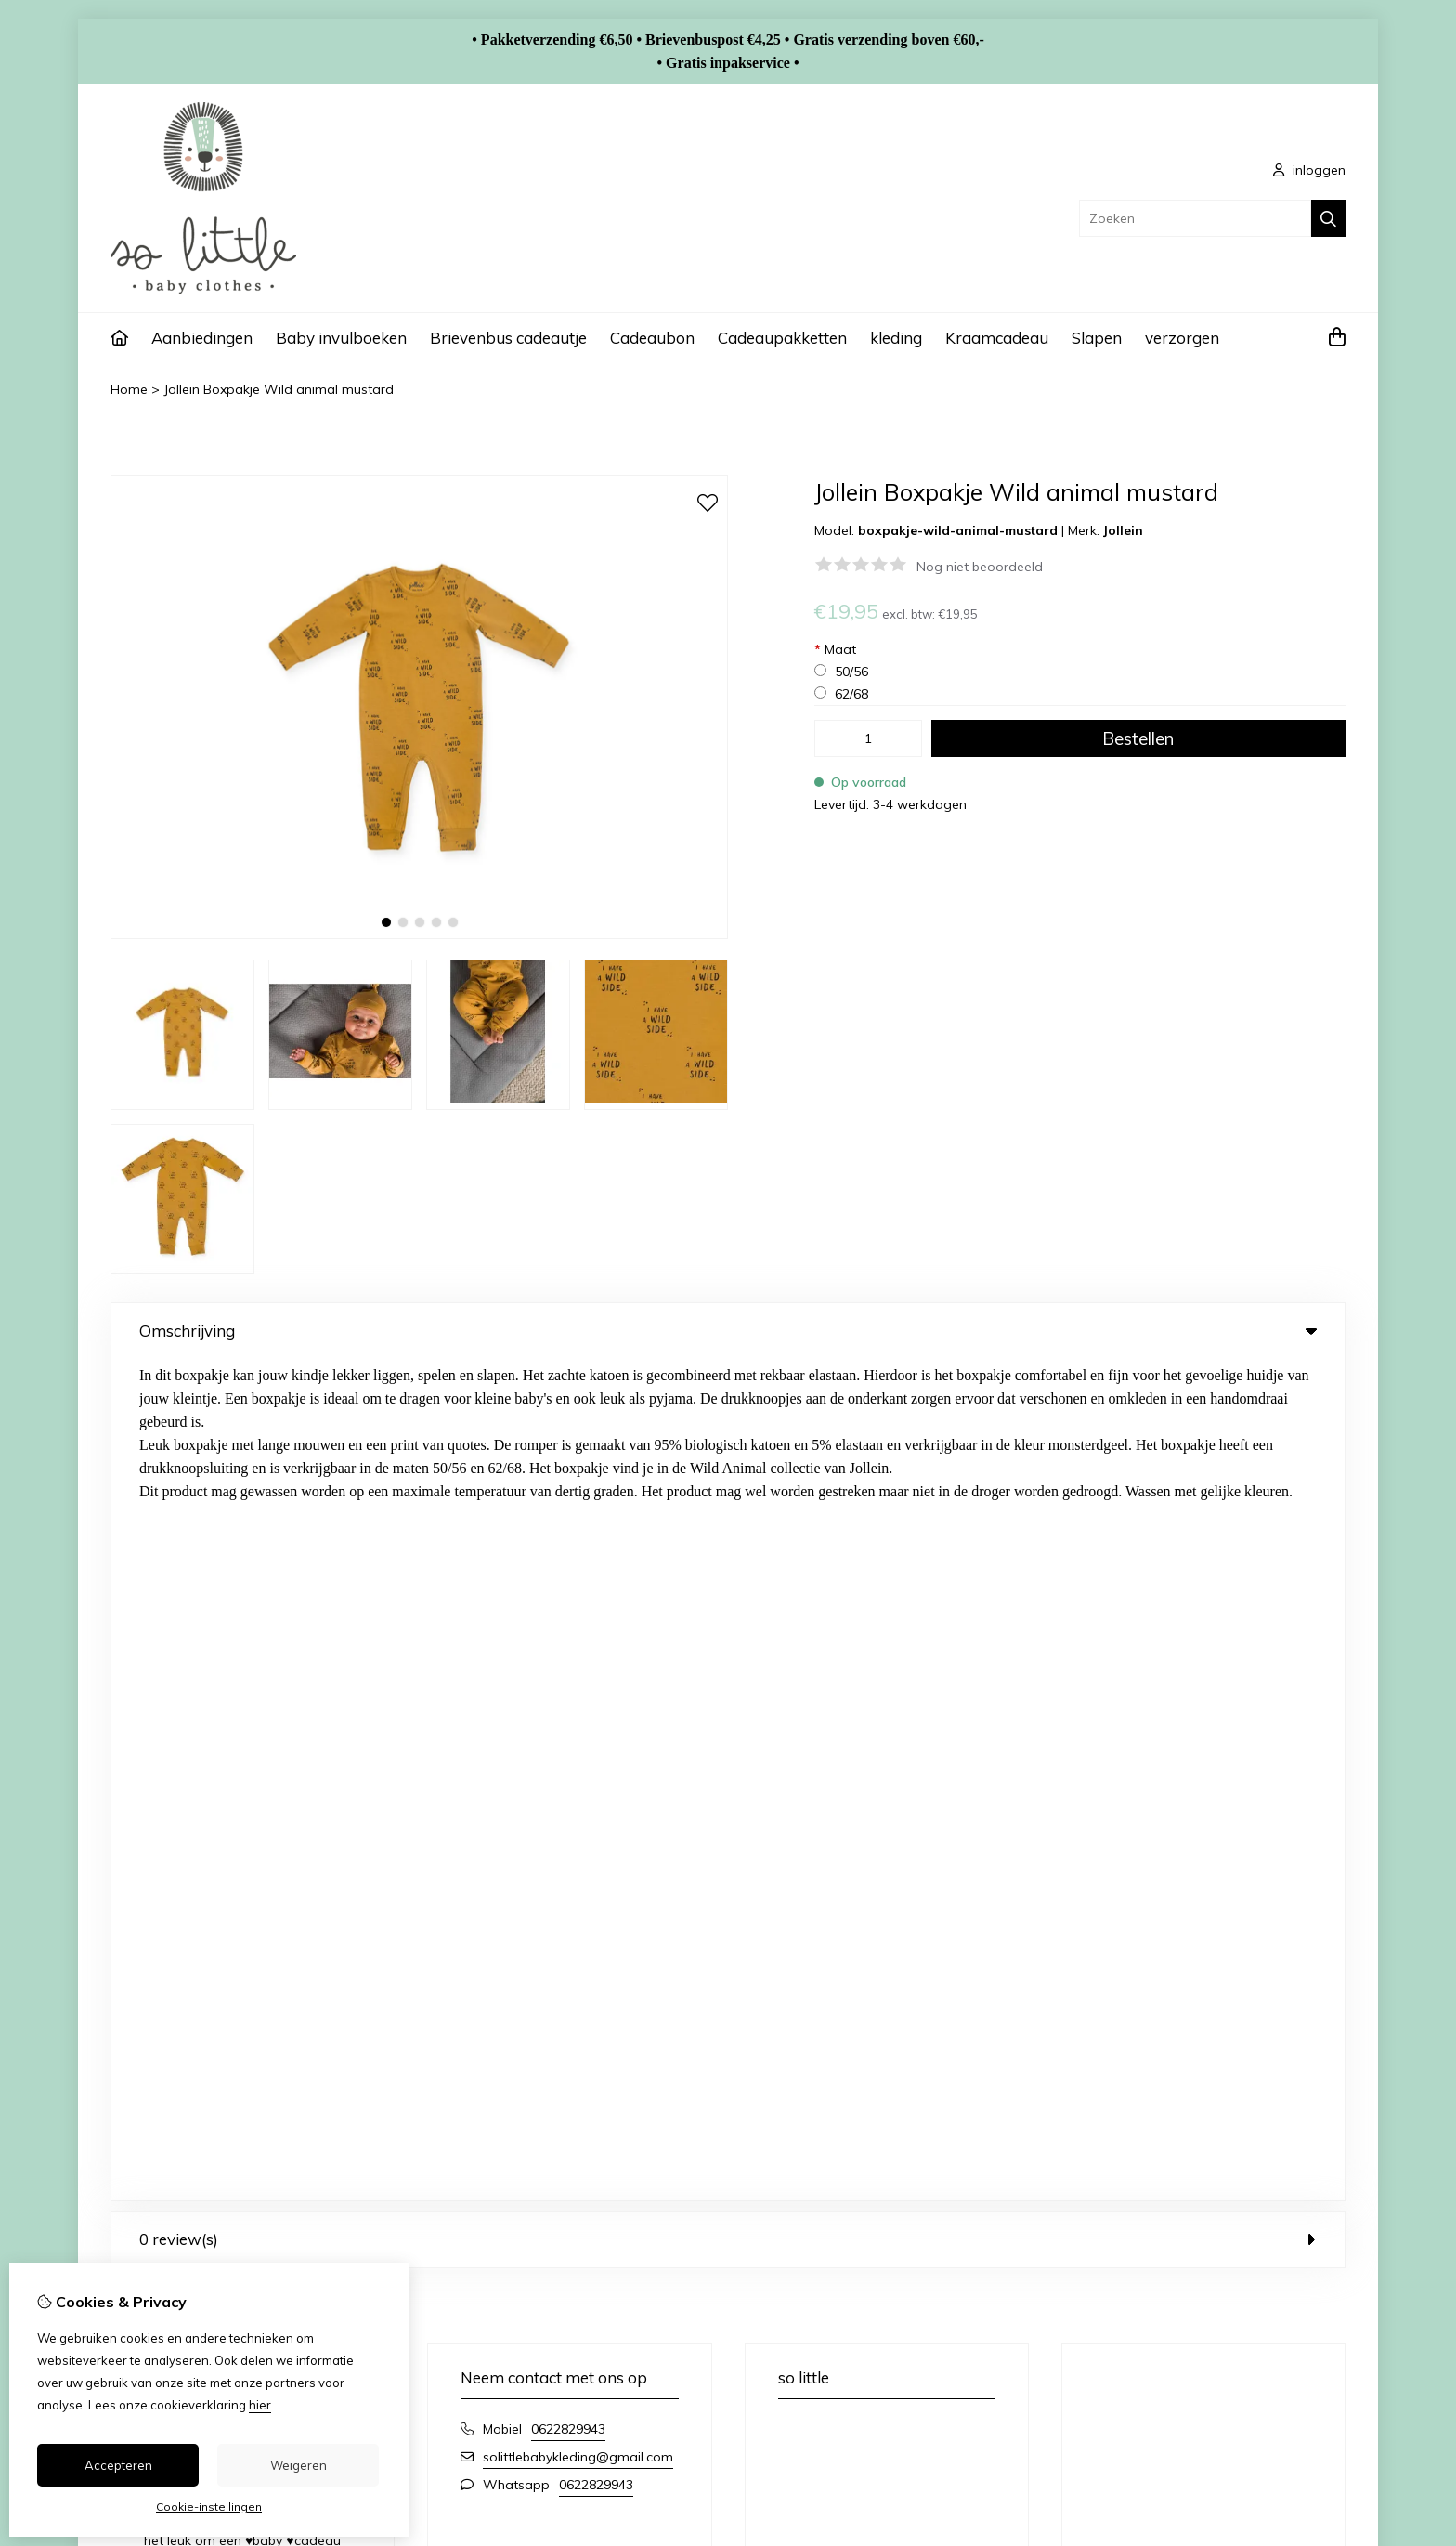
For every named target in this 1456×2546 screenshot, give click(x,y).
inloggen (1309, 170)
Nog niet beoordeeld (979, 566)
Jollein (1123, 530)
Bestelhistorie (858, 2146)
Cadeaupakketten (782, 337)
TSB (1335, 2266)
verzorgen (1182, 337)
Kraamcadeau (996, 337)
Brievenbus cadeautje (508, 337)
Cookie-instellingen (209, 2506)
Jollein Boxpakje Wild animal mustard (278, 389)
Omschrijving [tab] (728, 1330)
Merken (518, 2115)
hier (260, 2404)
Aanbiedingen (202, 337)
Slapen (1097, 337)
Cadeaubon (652, 337)
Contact (1213, 2115)
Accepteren (118, 2465)
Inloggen (843, 2115)
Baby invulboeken (341, 337)
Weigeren (298, 2465)
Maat (835, 649)
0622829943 (568, 1587)
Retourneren (1226, 2146)
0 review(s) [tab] (728, 1397)
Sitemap (1215, 2178)
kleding (896, 337)
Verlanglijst (850, 2178)
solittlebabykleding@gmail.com (578, 1615)
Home (129, 389)
